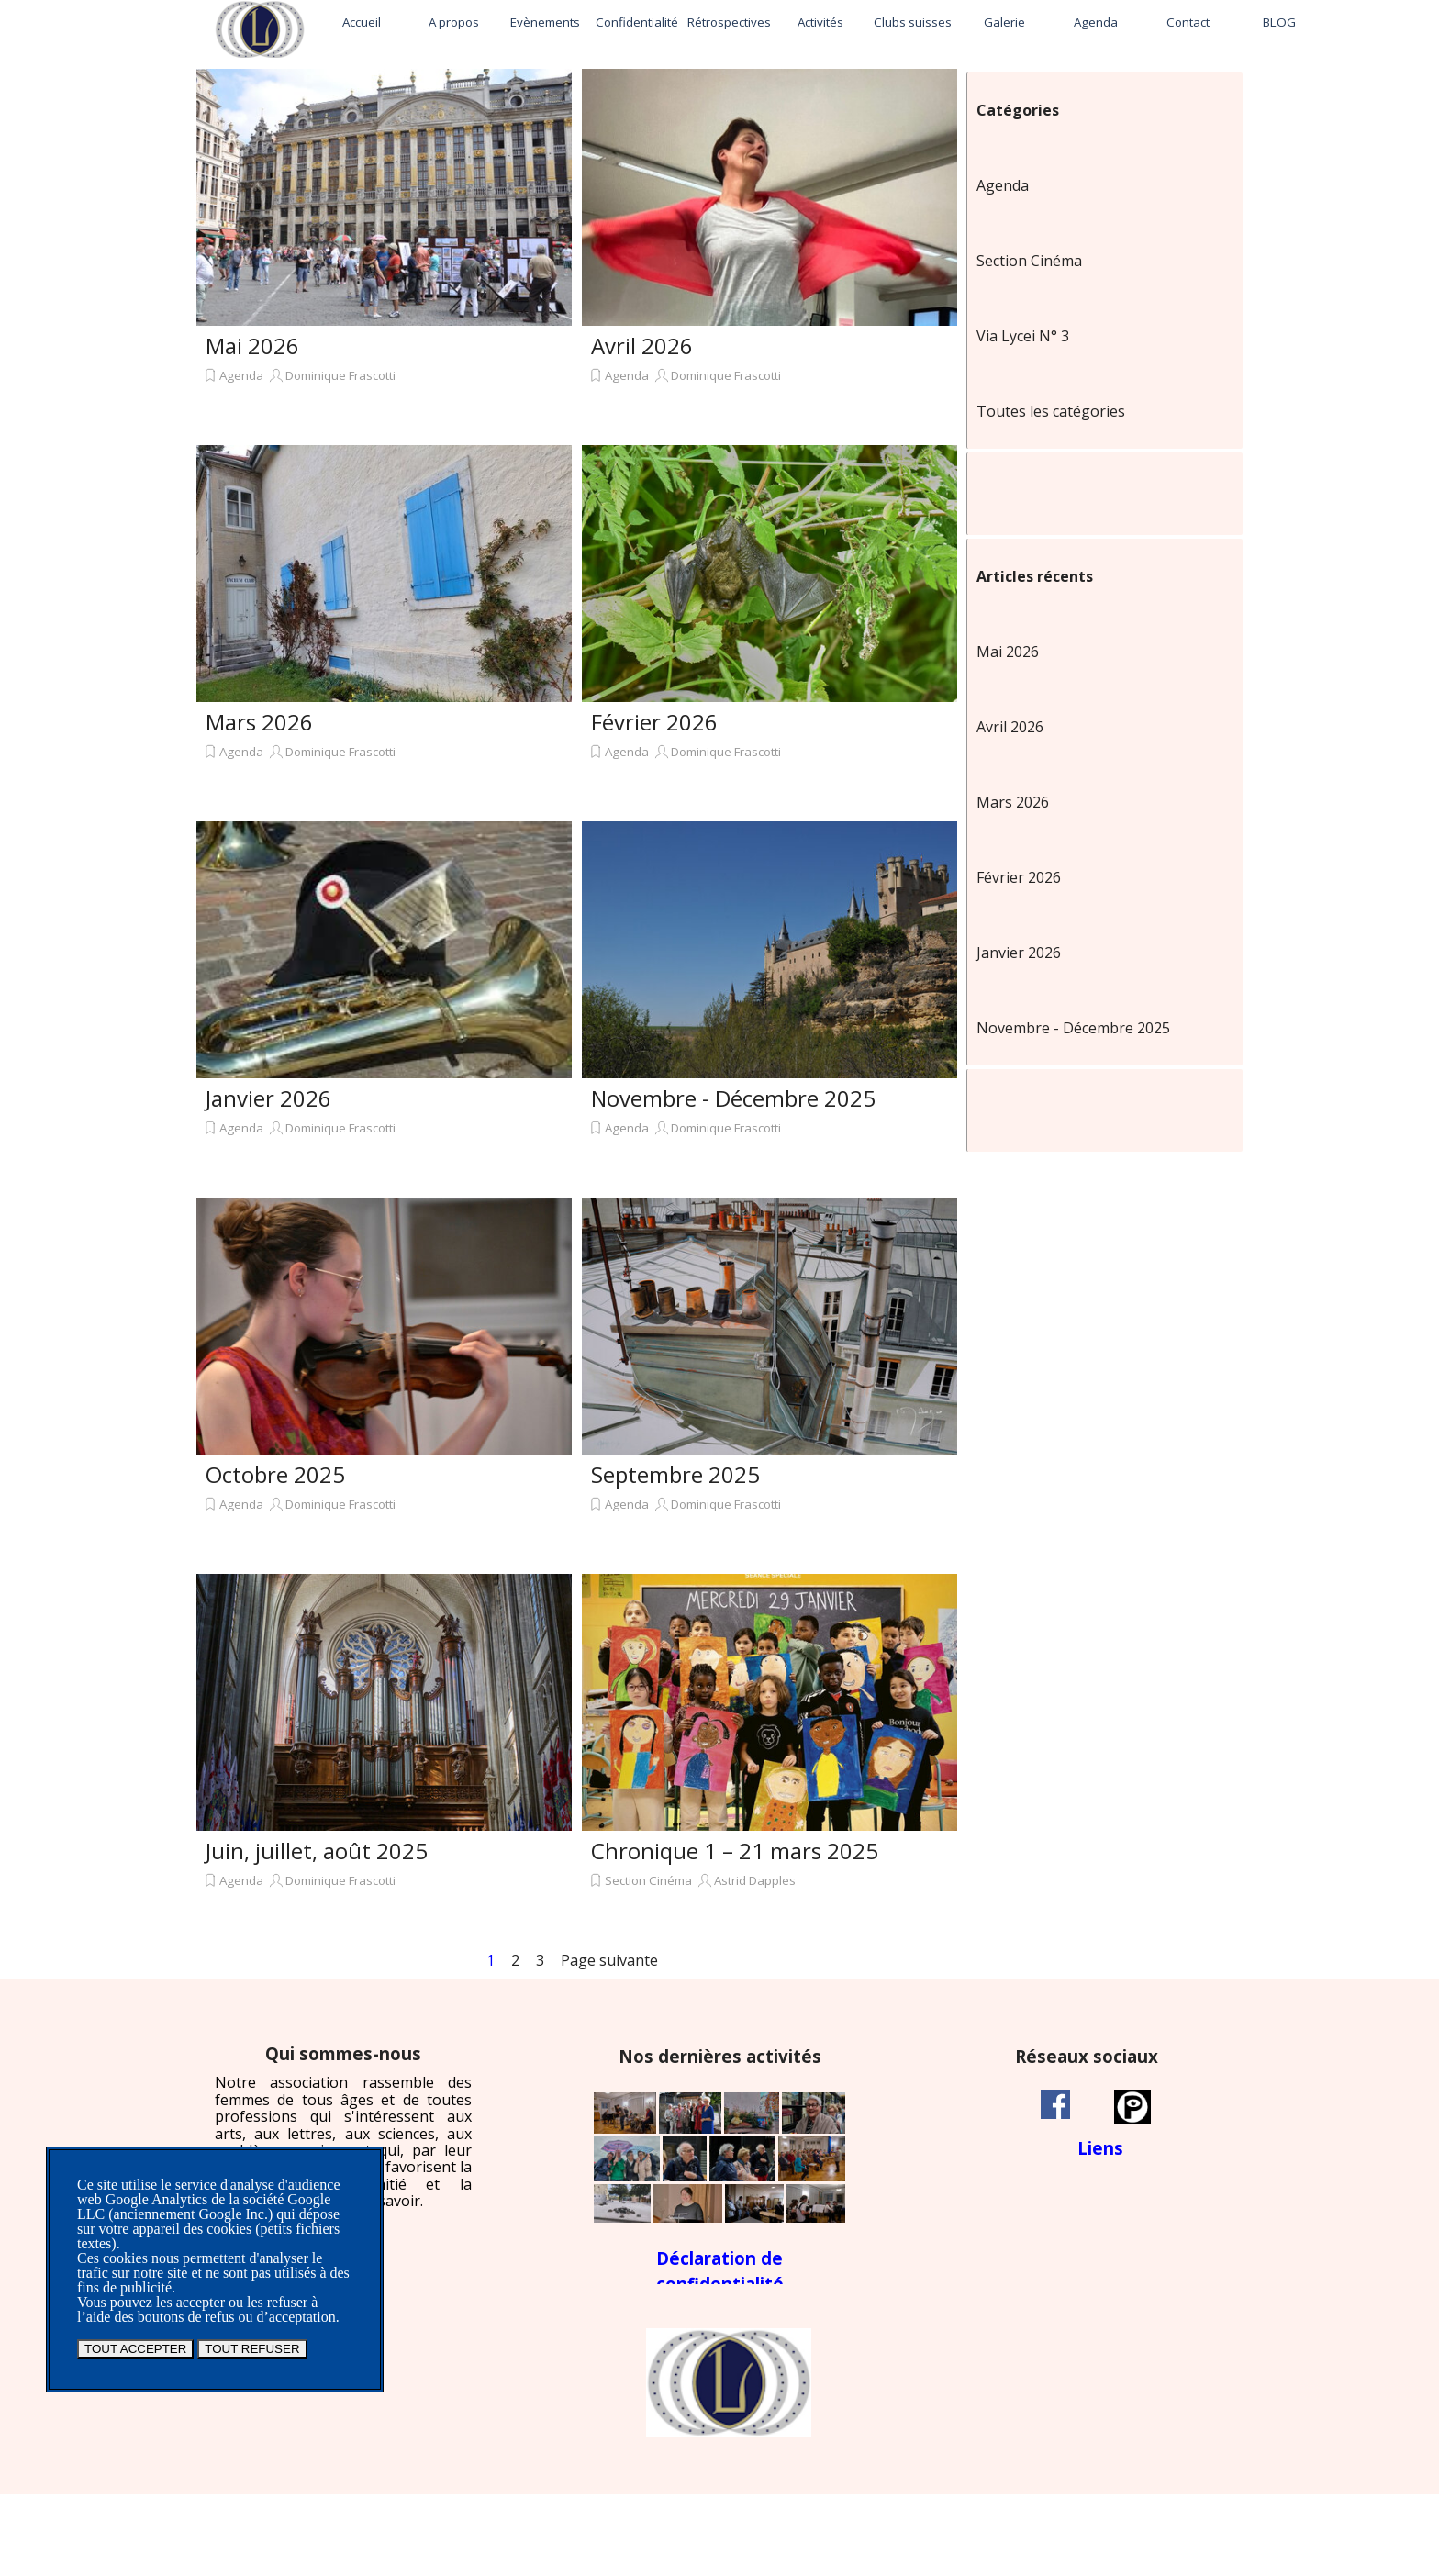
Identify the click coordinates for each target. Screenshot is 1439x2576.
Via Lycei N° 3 (1022, 336)
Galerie (1004, 22)
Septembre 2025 (675, 1474)
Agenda (1096, 22)
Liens (1100, 2147)
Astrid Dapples (755, 1880)
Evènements (545, 22)
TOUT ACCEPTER (135, 2349)
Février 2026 (654, 722)
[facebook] (1055, 2104)
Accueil (361, 22)
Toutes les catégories (1050, 411)
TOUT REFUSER (252, 2349)
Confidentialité (637, 22)
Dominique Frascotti (340, 375)
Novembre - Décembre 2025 (733, 1098)
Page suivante (609, 1960)
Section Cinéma (648, 1880)
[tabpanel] (343, 2127)
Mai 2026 (252, 345)
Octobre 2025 (275, 1474)
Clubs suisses (913, 22)
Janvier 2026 (268, 1098)
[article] (384, 252)
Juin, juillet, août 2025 (317, 1850)
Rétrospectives (729, 22)
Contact (1188, 22)
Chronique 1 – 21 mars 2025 (734, 1850)
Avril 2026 (642, 345)
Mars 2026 (259, 722)
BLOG (1279, 22)
